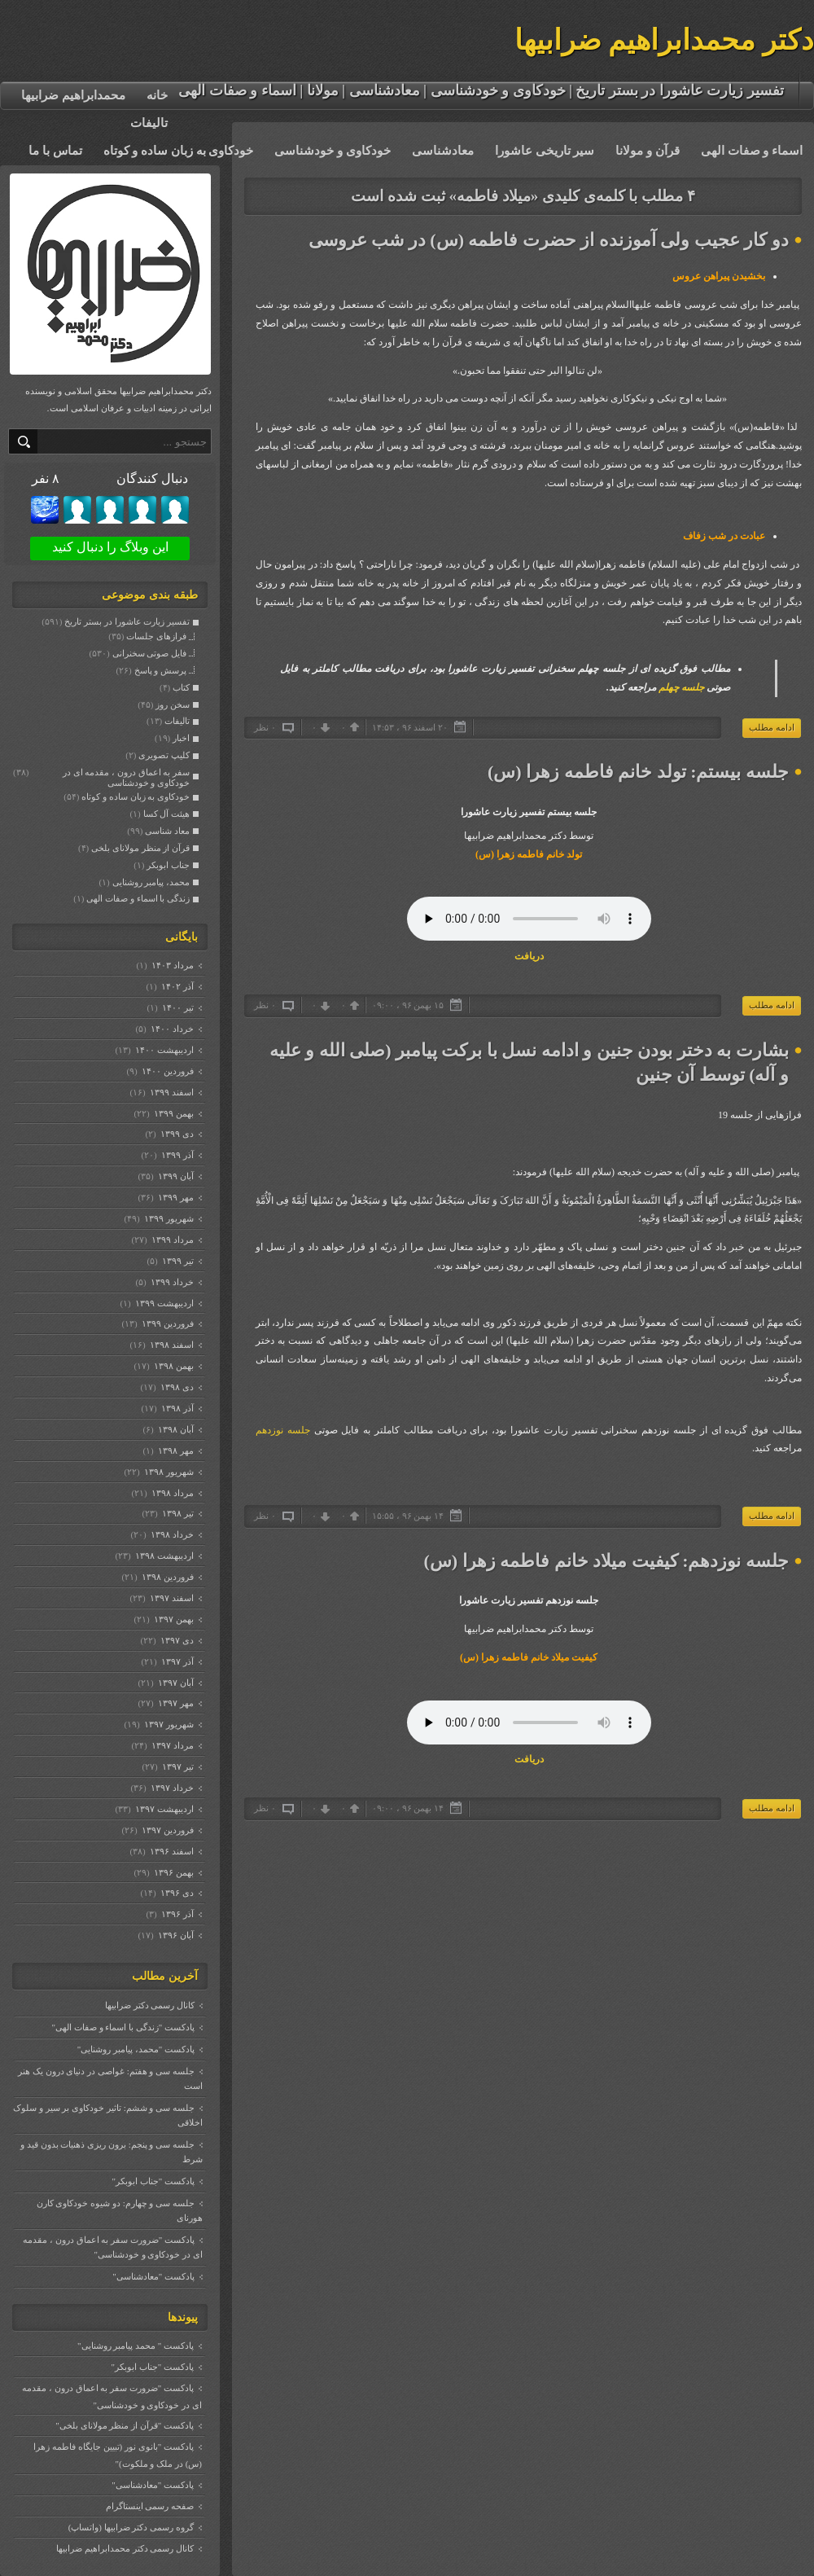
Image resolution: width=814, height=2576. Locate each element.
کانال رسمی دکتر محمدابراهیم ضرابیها (125, 2548)
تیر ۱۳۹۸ (177, 1513)
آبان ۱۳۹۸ (175, 1429)
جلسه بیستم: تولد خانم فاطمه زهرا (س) (638, 771)
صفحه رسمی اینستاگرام (150, 2506)
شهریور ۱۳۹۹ (168, 1218)
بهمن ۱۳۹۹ (173, 1113)
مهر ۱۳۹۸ (175, 1450)
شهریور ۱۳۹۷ (168, 1724)
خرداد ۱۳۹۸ (172, 1534)
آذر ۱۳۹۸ (177, 1408)
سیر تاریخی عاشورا (545, 150)
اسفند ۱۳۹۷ (171, 1598)
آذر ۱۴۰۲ (177, 986)
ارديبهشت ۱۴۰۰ (164, 1050)
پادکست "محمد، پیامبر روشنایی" (136, 2049)
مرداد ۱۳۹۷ (172, 1745)
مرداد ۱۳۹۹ (172, 1239)
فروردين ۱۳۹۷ (167, 1830)
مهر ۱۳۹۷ (175, 1703)
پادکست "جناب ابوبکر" (153, 2181)
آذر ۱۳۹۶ (177, 1914)
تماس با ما (55, 150)
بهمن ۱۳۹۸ (173, 1366)
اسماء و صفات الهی (752, 150)
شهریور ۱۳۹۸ (168, 1472)
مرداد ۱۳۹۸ (172, 1493)
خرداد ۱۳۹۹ (172, 1282)
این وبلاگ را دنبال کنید (110, 547)
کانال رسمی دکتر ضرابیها (150, 2005)
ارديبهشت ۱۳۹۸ (164, 1555)
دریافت (529, 956)
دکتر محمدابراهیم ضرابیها (664, 40)
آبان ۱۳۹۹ (175, 1176)
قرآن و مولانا (647, 150)
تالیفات (149, 122)
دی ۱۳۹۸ (177, 1387)
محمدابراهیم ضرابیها (73, 95)
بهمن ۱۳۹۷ (173, 1619)
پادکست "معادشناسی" (153, 2276)
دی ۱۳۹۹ (177, 1134)
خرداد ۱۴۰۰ (172, 1028)
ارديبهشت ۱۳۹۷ (164, 1809)
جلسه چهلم (681, 687)
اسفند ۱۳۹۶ (171, 1851)
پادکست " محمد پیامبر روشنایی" (135, 2345)
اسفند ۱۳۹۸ (171, 1344)
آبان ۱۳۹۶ (175, 1935)
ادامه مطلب (771, 727)
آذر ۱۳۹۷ (177, 1661)
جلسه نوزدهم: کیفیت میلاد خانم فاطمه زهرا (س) (606, 1561)
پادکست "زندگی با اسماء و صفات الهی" (123, 2027)
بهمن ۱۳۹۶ (173, 1872)
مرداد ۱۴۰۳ (172, 965)
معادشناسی (443, 150)
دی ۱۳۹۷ (177, 1640)
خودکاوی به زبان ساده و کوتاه (178, 150)
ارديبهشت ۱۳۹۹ (164, 1303)
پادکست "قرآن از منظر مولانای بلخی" (124, 2425)
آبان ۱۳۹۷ (175, 1682)
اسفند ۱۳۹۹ (171, 1092)
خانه (157, 95)
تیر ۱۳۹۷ (177, 1766)
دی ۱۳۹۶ (177, 1893)
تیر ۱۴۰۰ (177, 1007)
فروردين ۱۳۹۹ (167, 1323)
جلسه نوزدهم (283, 1430)
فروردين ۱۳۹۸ (167, 1577)
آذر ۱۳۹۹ (177, 1155)
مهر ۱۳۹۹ (175, 1197)
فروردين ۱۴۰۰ (167, 1071)
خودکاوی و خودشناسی (332, 150)
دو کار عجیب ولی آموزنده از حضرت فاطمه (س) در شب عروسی (549, 240)
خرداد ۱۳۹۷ (172, 1788)
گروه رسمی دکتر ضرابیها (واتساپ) (131, 2527)
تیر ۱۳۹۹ (177, 1261)
